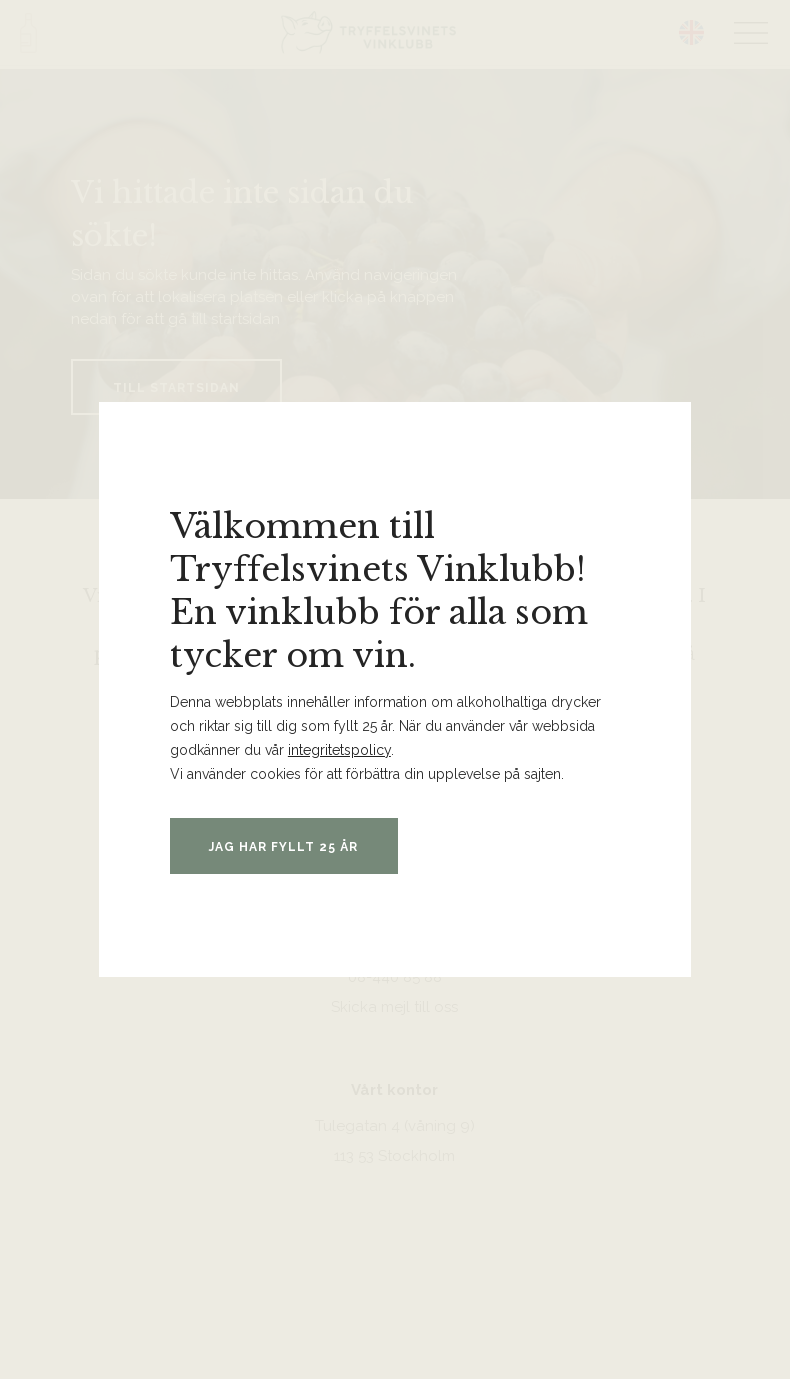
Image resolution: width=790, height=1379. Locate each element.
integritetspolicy (339, 750)
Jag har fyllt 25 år (286, 847)
